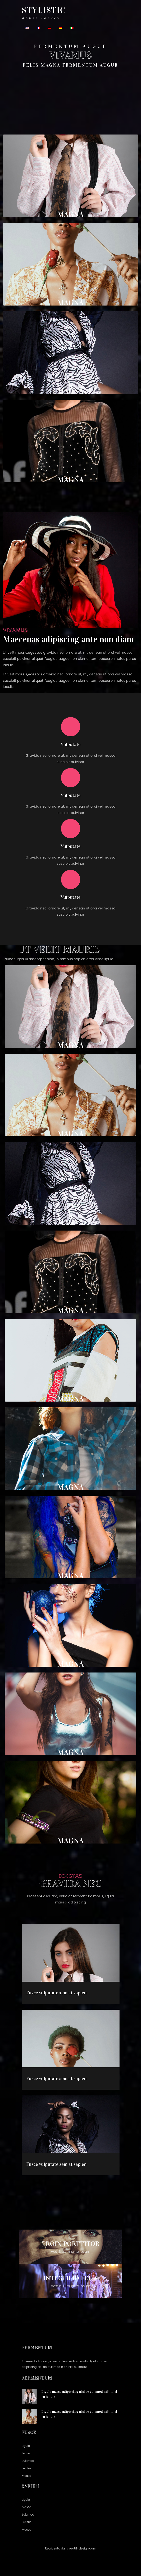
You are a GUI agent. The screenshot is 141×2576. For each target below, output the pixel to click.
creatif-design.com (81, 2548)
